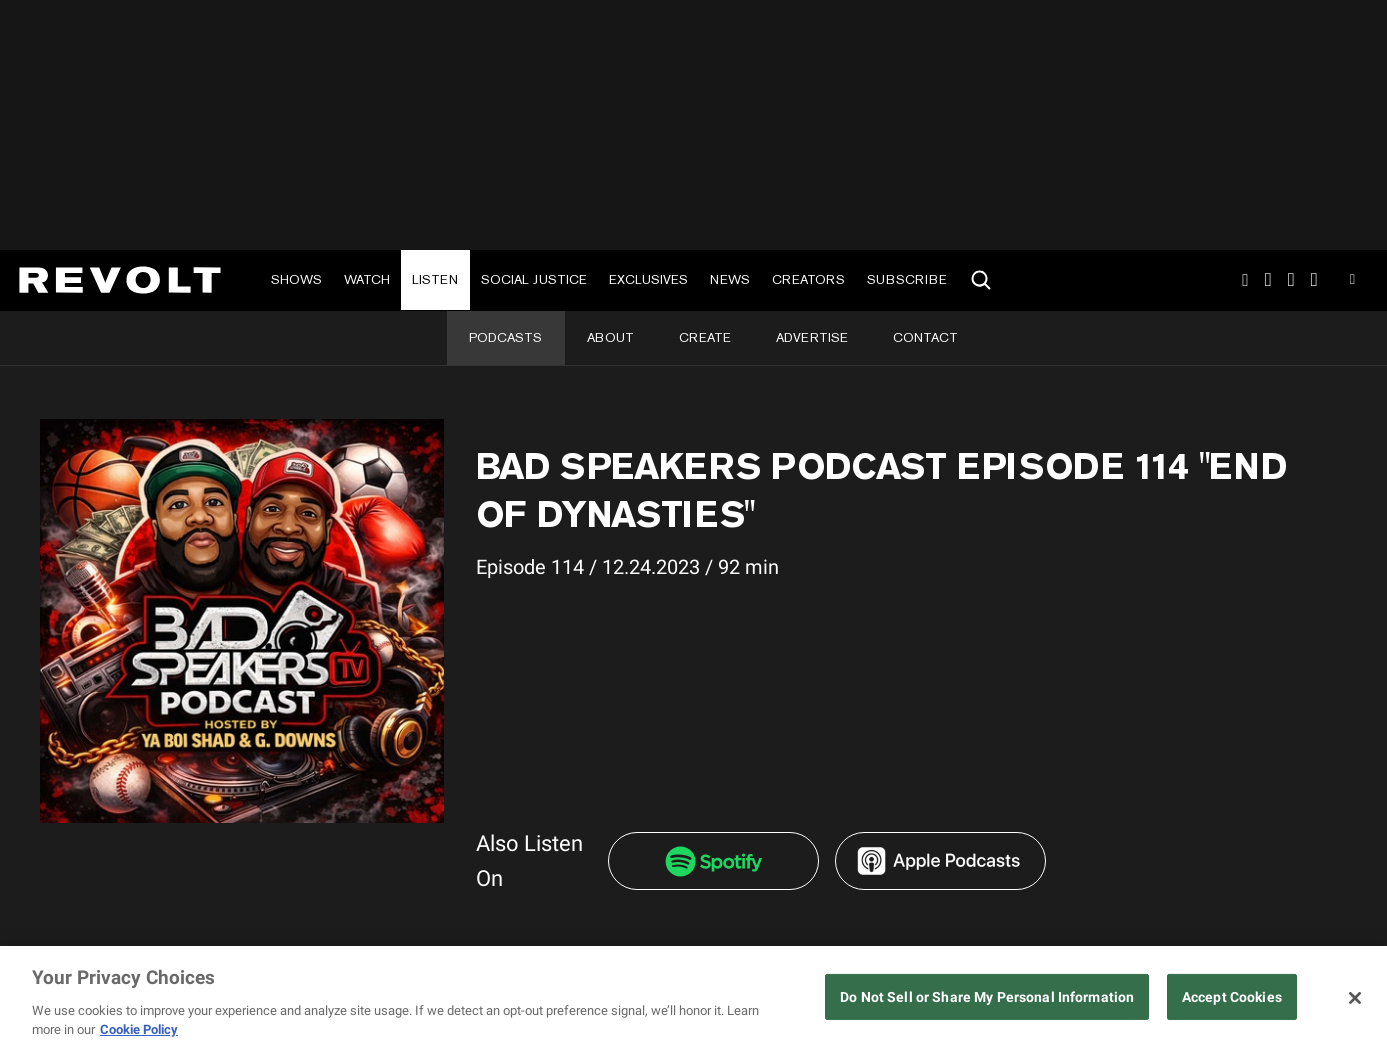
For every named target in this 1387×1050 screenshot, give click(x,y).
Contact (925, 337)
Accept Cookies (1232, 997)
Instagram (1245, 280)
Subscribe (907, 279)
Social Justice (534, 279)
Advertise (812, 337)
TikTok (1268, 280)
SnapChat (1291, 280)
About (610, 337)
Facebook (1314, 280)
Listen (435, 279)
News (730, 279)
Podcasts (505, 337)
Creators (808, 279)
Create (705, 337)
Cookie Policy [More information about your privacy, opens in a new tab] (139, 1029)
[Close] (1355, 998)
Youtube (1352, 282)
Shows (296, 279)
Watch (367, 279)
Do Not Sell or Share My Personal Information (987, 997)
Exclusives (648, 279)
